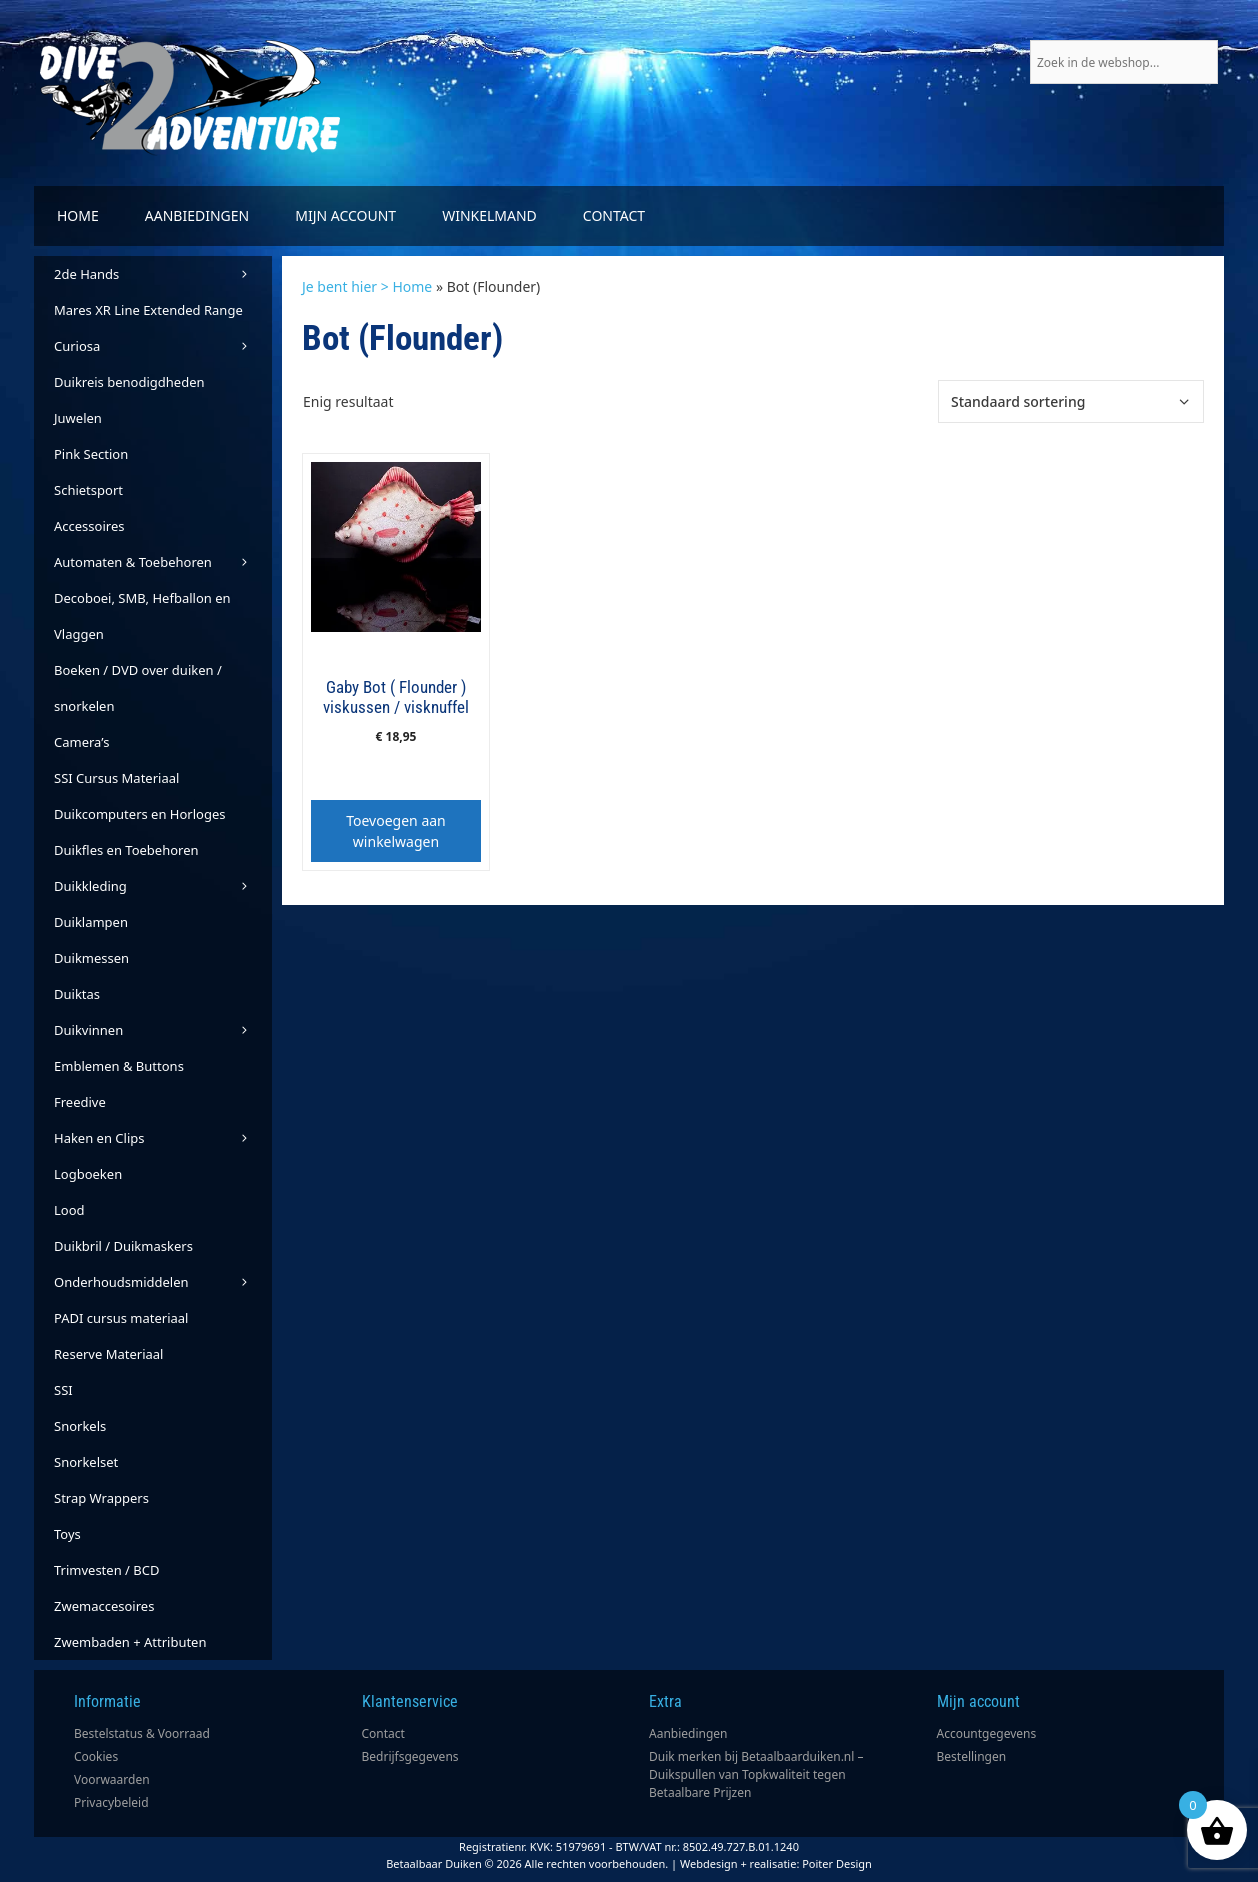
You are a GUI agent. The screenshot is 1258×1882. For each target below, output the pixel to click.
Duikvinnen (163, 1030)
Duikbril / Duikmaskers (123, 1246)
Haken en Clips (163, 1138)
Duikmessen (91, 958)
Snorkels (80, 1426)
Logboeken (88, 1174)
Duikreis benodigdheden (129, 382)
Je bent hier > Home (367, 286)
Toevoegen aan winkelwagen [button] (396, 831)
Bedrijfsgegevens (410, 1756)
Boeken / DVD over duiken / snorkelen (138, 688)
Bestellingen (972, 1756)
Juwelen (78, 418)
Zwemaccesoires (104, 1606)
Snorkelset (86, 1462)
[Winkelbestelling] (1071, 401)
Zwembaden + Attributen (130, 1642)
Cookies (96, 1756)
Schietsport (88, 490)
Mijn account (345, 215)
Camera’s (81, 742)
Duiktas (77, 994)
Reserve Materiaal (108, 1354)
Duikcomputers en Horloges (140, 814)
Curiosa (163, 346)
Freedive (80, 1102)
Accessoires (89, 526)
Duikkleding (163, 886)
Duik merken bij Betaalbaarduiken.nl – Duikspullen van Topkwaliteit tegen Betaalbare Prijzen (756, 1774)
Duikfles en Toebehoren (126, 850)
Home (78, 215)
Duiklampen (91, 922)
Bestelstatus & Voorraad (142, 1733)
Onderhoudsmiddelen (163, 1282)
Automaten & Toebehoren (163, 562)
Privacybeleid (111, 1802)
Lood (69, 1210)
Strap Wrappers (101, 1498)
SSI (63, 1390)
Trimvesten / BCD (106, 1570)
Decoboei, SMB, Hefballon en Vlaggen (142, 616)
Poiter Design (837, 1863)
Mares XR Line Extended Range (148, 310)
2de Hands (163, 274)
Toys (67, 1534)
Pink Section (91, 454)
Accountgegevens (987, 1733)
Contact (614, 215)
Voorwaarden (112, 1779)
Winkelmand (489, 215)
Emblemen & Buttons (119, 1066)
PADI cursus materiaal (121, 1318)
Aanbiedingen (197, 215)
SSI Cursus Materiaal (116, 778)
